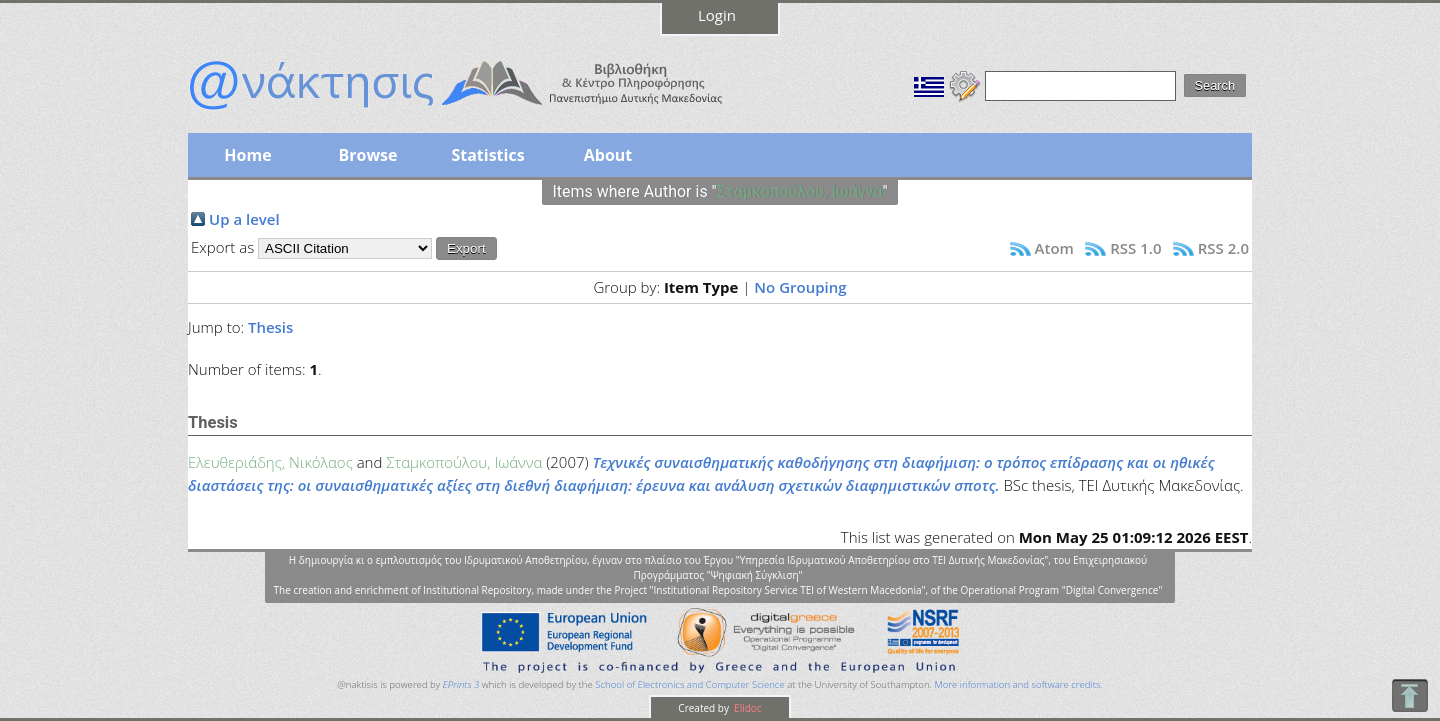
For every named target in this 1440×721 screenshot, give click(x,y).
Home (247, 155)
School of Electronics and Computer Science (689, 684)
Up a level (244, 219)
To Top (1409, 695)
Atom (1054, 248)
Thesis (270, 327)
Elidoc (747, 708)
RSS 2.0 (1223, 248)
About (608, 155)
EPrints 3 (461, 684)
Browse (367, 155)
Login (717, 15)
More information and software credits (1017, 684)
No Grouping (800, 287)
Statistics (487, 155)
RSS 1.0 (1135, 248)
